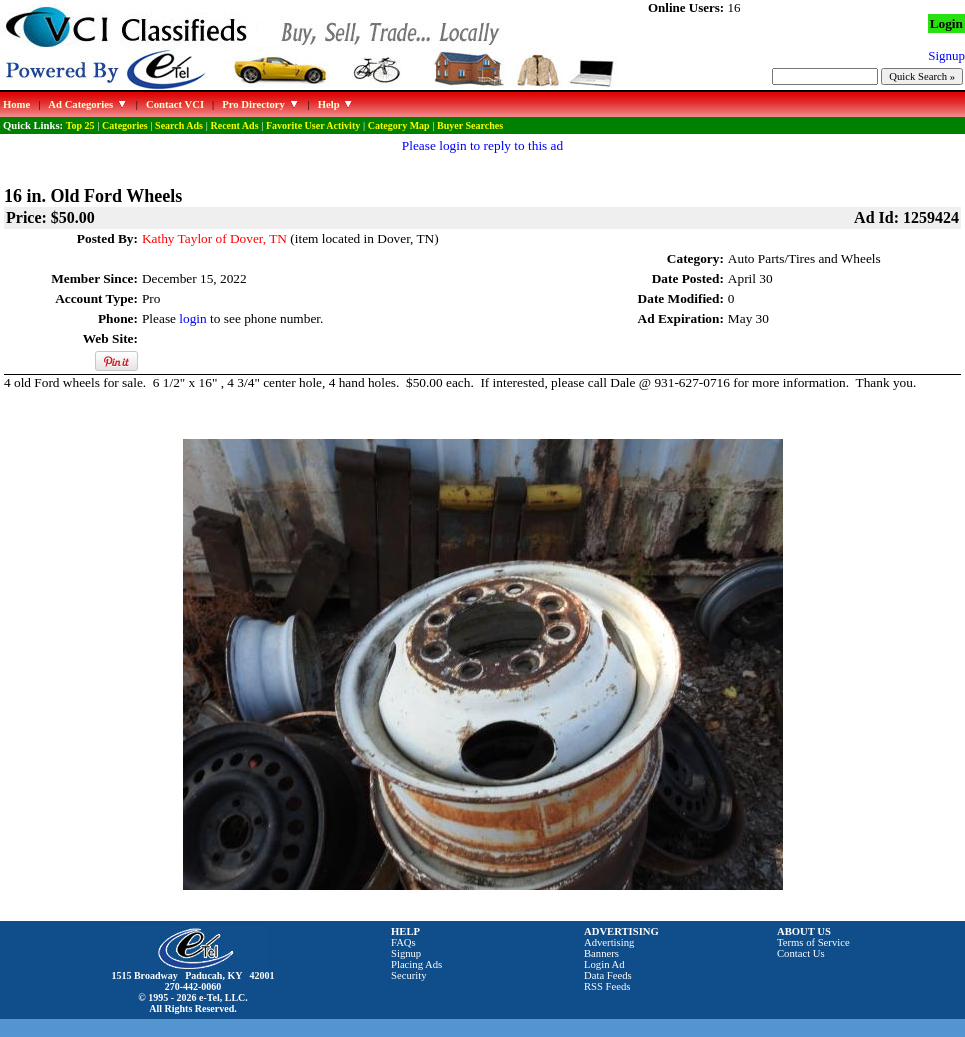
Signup (406, 953)
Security (409, 975)
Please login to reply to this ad (482, 145)
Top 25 (80, 125)
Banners (601, 953)
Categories (125, 125)
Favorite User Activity (313, 125)
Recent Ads (234, 125)
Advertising (609, 942)
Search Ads (179, 125)
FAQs (403, 942)
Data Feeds (608, 975)
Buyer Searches (470, 125)
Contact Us (801, 953)
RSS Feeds (607, 986)
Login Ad (604, 964)
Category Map (399, 125)
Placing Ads (416, 964)
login (192, 318)
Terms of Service (813, 942)
